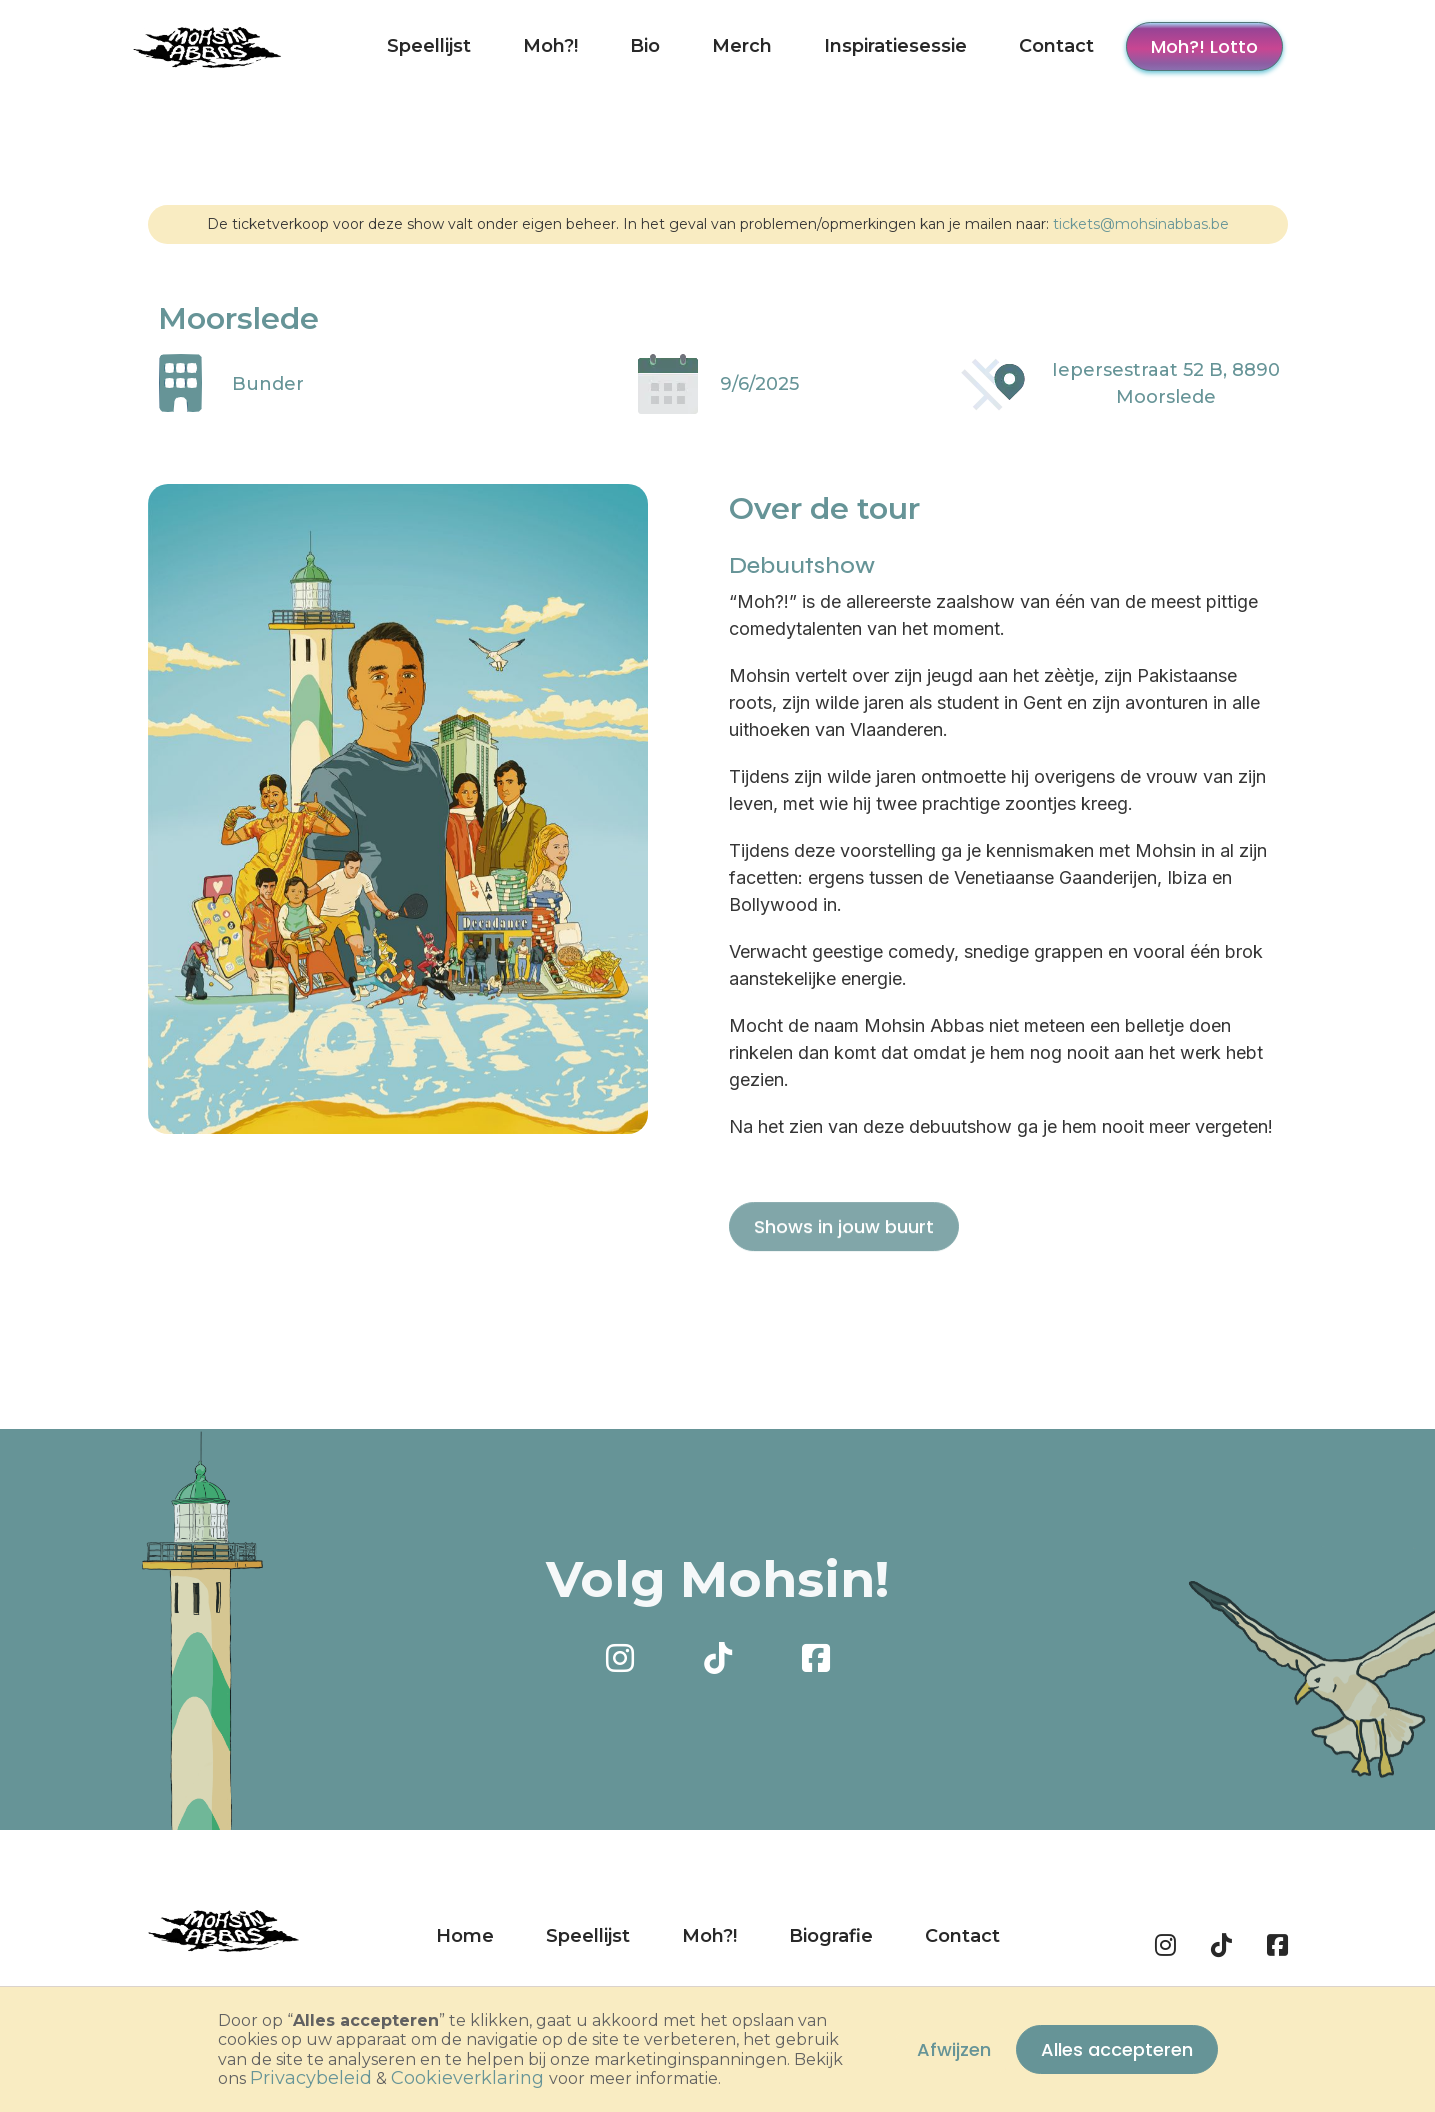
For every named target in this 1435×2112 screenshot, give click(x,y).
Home (465, 1936)
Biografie (831, 1936)
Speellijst (429, 46)
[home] (208, 46)
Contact (1056, 46)
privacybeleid (311, 2078)
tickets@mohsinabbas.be (1141, 224)
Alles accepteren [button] (1117, 2049)
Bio (645, 46)
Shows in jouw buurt (844, 1268)
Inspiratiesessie (895, 46)
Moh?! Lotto (1204, 46)
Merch (742, 46)
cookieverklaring (467, 2078)
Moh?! (550, 46)
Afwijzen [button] (954, 2049)
